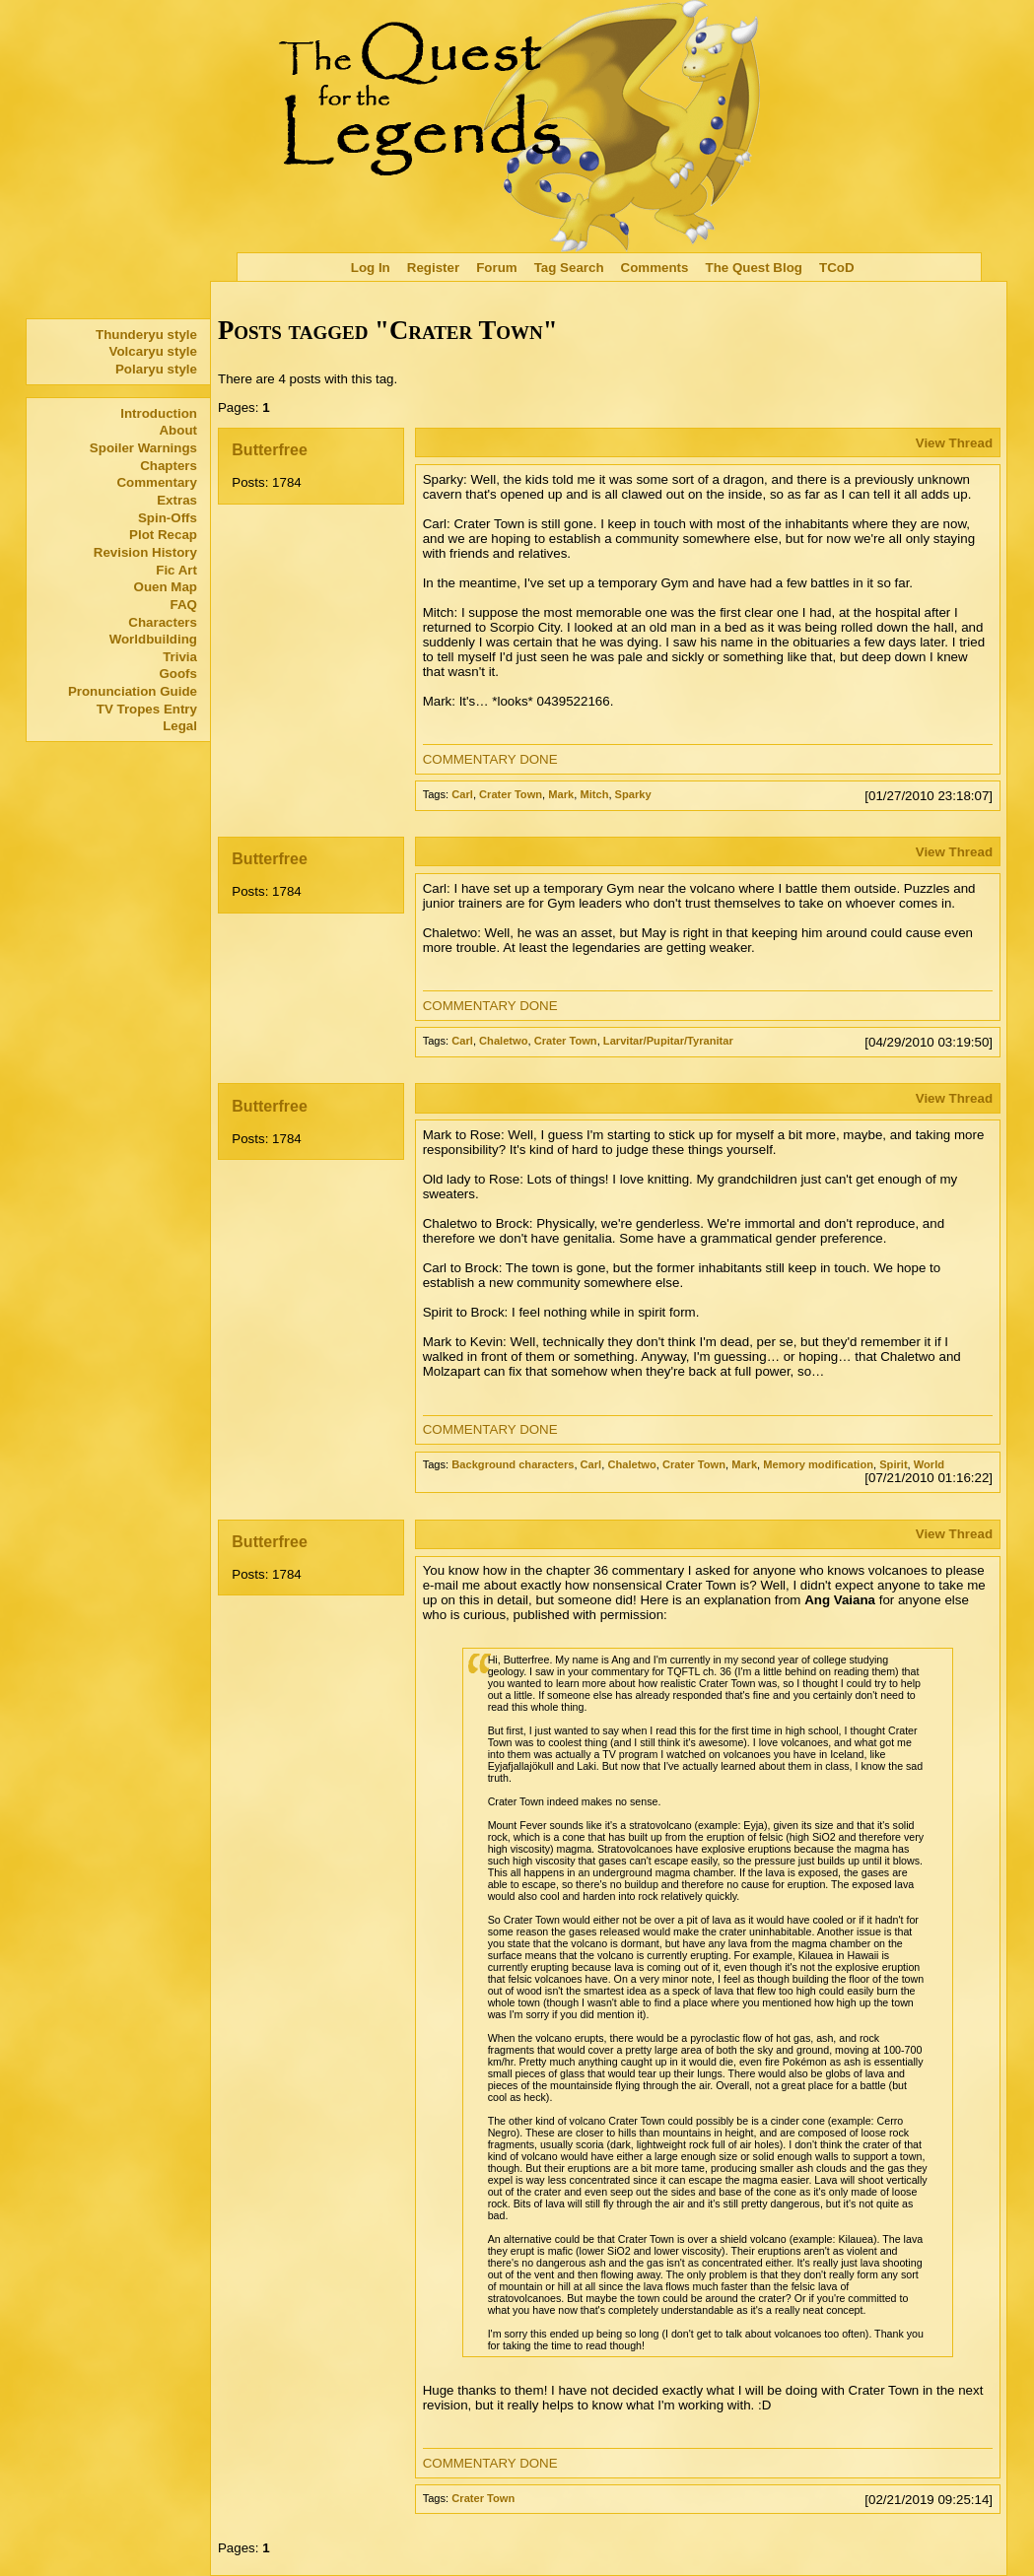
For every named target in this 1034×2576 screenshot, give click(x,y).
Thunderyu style (146, 334)
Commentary (156, 482)
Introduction (158, 413)
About (178, 430)
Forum (496, 267)
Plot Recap (163, 534)
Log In (370, 267)
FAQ (184, 604)
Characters (162, 622)
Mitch (594, 794)
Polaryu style (156, 369)
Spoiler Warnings (143, 448)
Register (433, 267)
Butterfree (269, 449)
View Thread (954, 443)
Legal (180, 725)
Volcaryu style (153, 351)
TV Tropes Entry (147, 709)
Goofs (178, 673)
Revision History (145, 552)
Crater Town (510, 794)
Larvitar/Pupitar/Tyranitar (668, 1041)
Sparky (633, 794)
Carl (462, 794)
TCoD (837, 267)
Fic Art (176, 570)
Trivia (180, 656)
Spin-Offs (167, 517)
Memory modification (818, 1464)
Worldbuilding (153, 639)
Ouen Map (165, 586)
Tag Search (569, 267)
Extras (177, 500)
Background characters (512, 1464)
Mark (561, 794)
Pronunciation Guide (132, 691)
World (929, 1464)
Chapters (168, 465)
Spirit (893, 1464)
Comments (655, 267)
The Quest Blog (753, 267)
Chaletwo (503, 1041)
